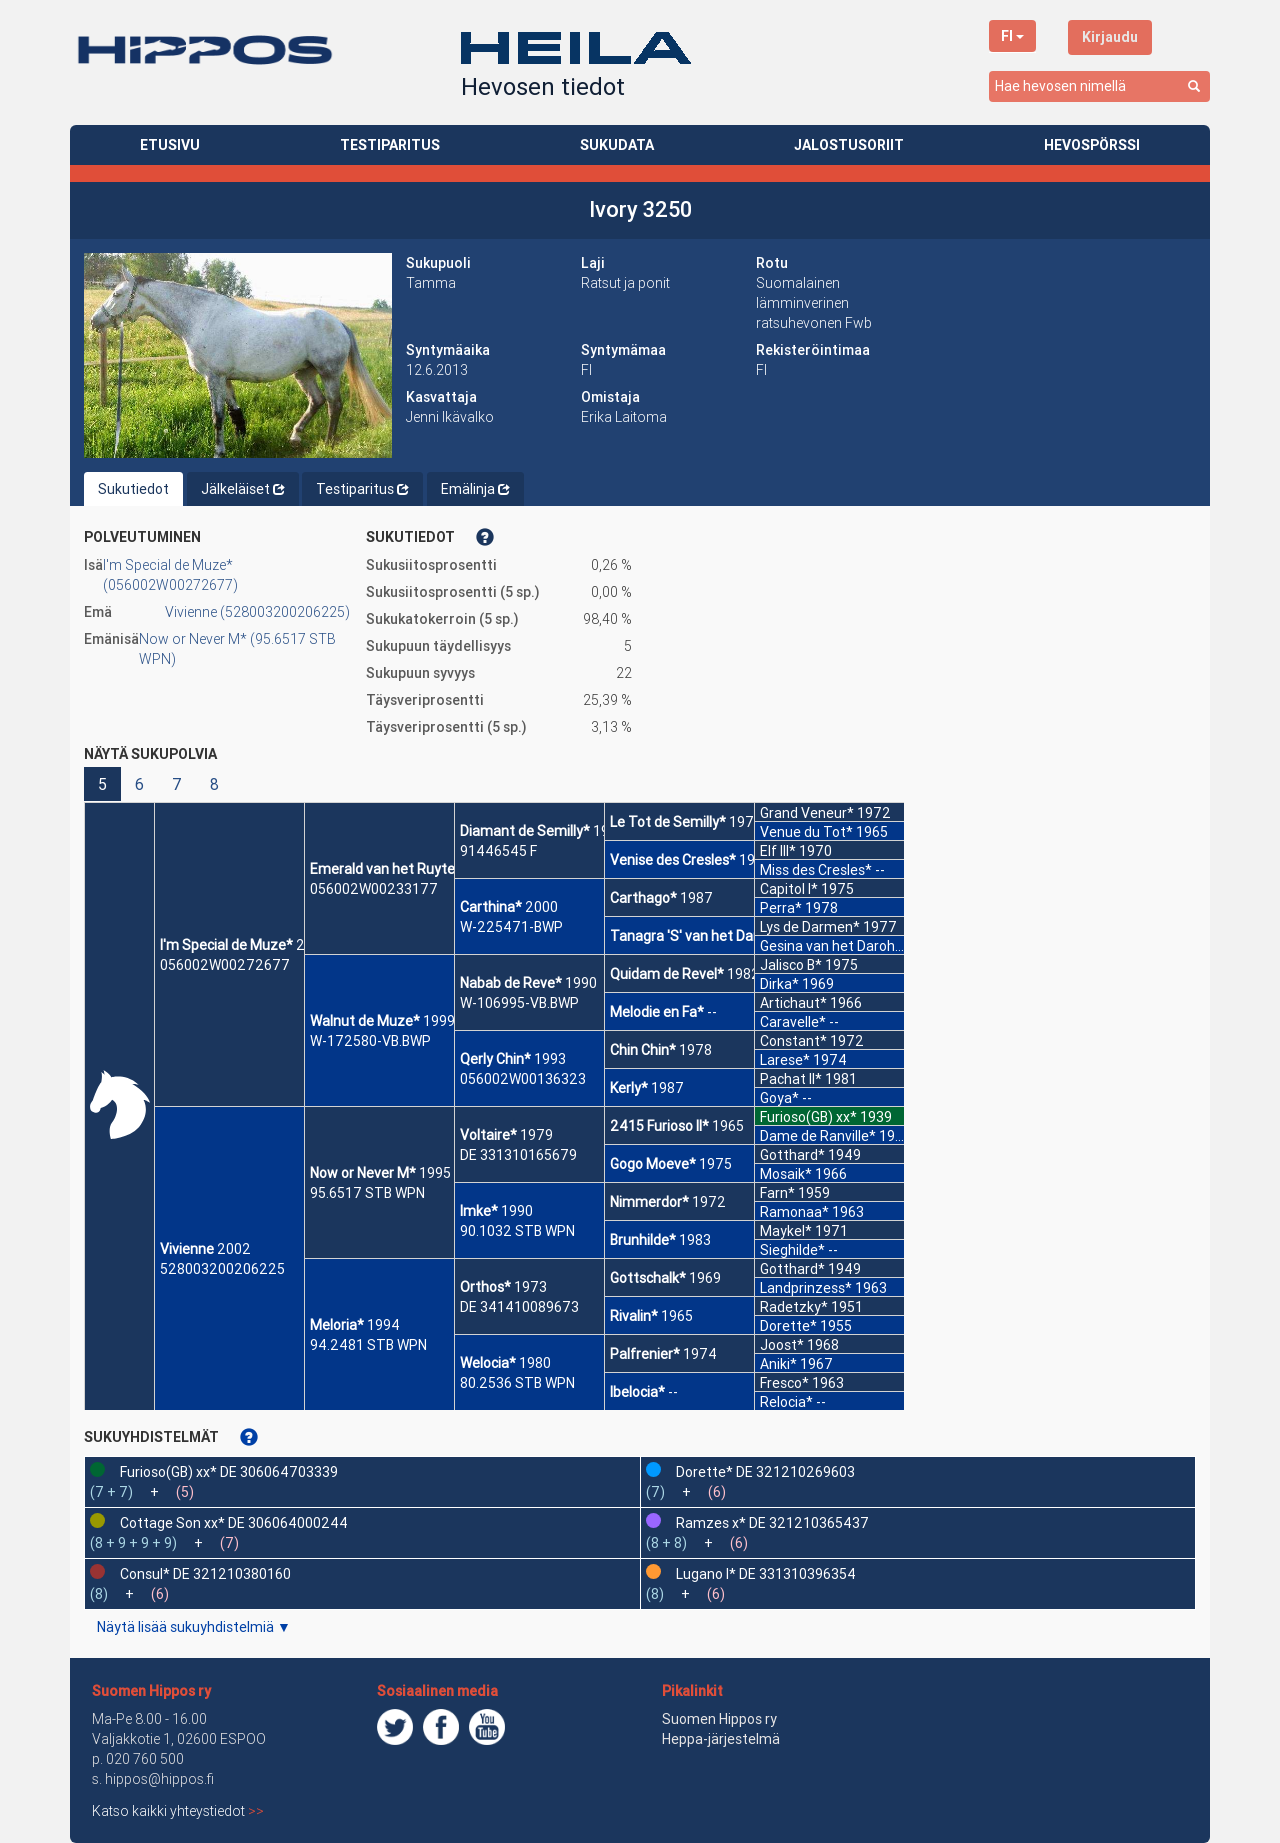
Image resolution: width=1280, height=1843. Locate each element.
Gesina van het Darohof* (838, 946)
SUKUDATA (617, 145)
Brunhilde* (643, 1240)
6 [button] (139, 784)
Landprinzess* (806, 1288)
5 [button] (102, 784)
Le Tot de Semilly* (668, 822)
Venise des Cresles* (673, 860)
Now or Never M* (363, 1173)
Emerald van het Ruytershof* (403, 869)
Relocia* (786, 1402)
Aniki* (778, 1364)
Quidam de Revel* (667, 974)
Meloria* (337, 1325)
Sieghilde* (792, 1250)
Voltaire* (488, 1135)
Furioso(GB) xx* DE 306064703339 (229, 1472)
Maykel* (786, 1231)
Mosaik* (786, 1174)
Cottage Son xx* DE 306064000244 (234, 1523)
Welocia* (488, 1363)
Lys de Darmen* (810, 927)
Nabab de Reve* (511, 983)
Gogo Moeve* (653, 1164)
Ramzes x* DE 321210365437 (772, 1523)
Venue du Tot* (806, 832)
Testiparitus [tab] (362, 489)
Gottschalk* (648, 1278)
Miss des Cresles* (816, 870)
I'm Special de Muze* (226, 945)
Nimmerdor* (649, 1202)
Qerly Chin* (495, 1059)
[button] (238, 355)
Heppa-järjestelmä (721, 1739)
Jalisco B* (791, 965)
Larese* (785, 1060)
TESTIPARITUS (390, 145)
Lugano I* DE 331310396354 (766, 1574)
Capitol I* (789, 889)
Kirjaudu (1110, 37)
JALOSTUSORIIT (849, 145)
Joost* (782, 1345)
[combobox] (1099, 86)
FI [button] (1012, 36)
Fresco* (784, 1383)
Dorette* (788, 1326)
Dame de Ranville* (818, 1136)
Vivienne (187, 1249)
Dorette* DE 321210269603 (765, 1472)
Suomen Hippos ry (151, 1691)
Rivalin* (634, 1316)
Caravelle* (793, 1022)
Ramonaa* (794, 1212)
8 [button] (214, 784)
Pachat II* (791, 1079)
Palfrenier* (645, 1354)
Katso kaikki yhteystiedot (178, 1811)
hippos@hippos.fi (159, 1779)
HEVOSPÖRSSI (1092, 145)
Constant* (793, 1041)
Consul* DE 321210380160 (205, 1574)
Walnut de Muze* (365, 1021)
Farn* (777, 1193)
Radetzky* (794, 1307)
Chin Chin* (643, 1050)
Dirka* (779, 984)
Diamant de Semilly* (525, 831)
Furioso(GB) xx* (808, 1117)
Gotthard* (792, 1155)
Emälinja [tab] (475, 489)
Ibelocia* (637, 1392)
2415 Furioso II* (659, 1126)
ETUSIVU (170, 145)
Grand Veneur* (807, 813)
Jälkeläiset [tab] (243, 489)
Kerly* (629, 1088)
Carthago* (643, 898)
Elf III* (778, 851)
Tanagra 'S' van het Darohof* (702, 936)
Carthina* (491, 907)
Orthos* (485, 1287)
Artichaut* (793, 1003)
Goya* (779, 1098)
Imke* (479, 1211)
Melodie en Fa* (657, 1012)
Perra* (781, 908)
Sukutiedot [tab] (133, 489)
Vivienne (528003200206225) (257, 612)
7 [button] (177, 784)
